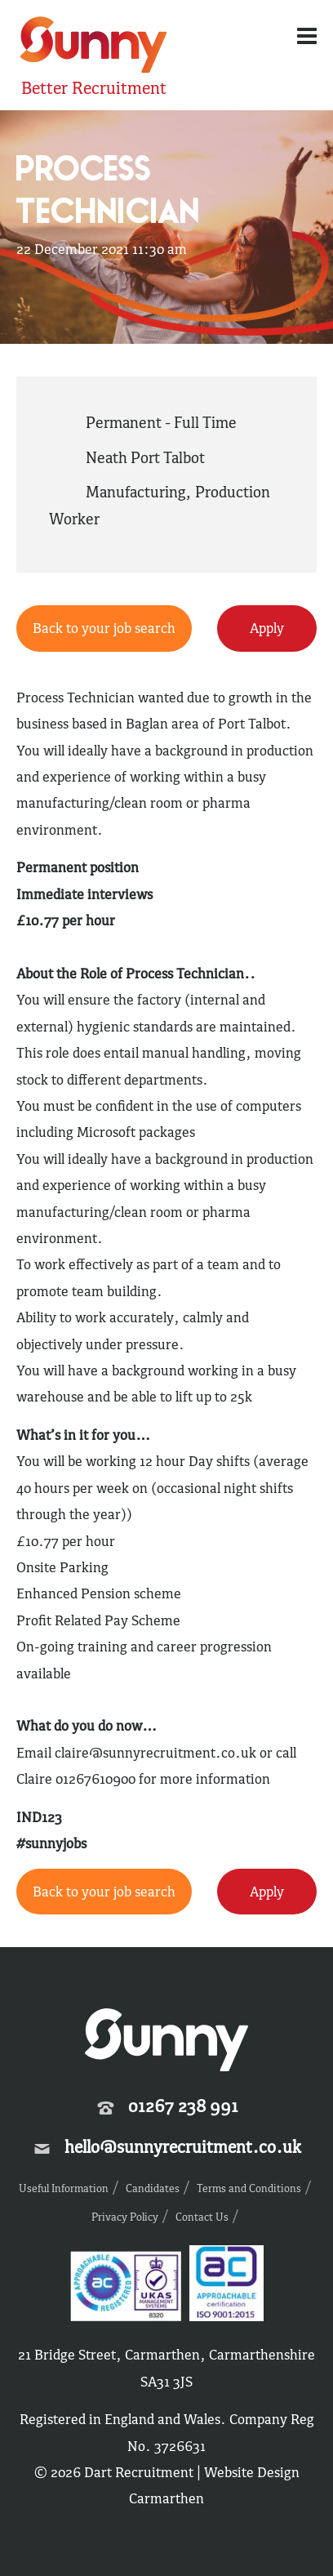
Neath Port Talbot (145, 457)
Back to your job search (104, 628)
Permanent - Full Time (161, 422)
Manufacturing (135, 491)
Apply (267, 628)
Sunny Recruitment (93, 47)
